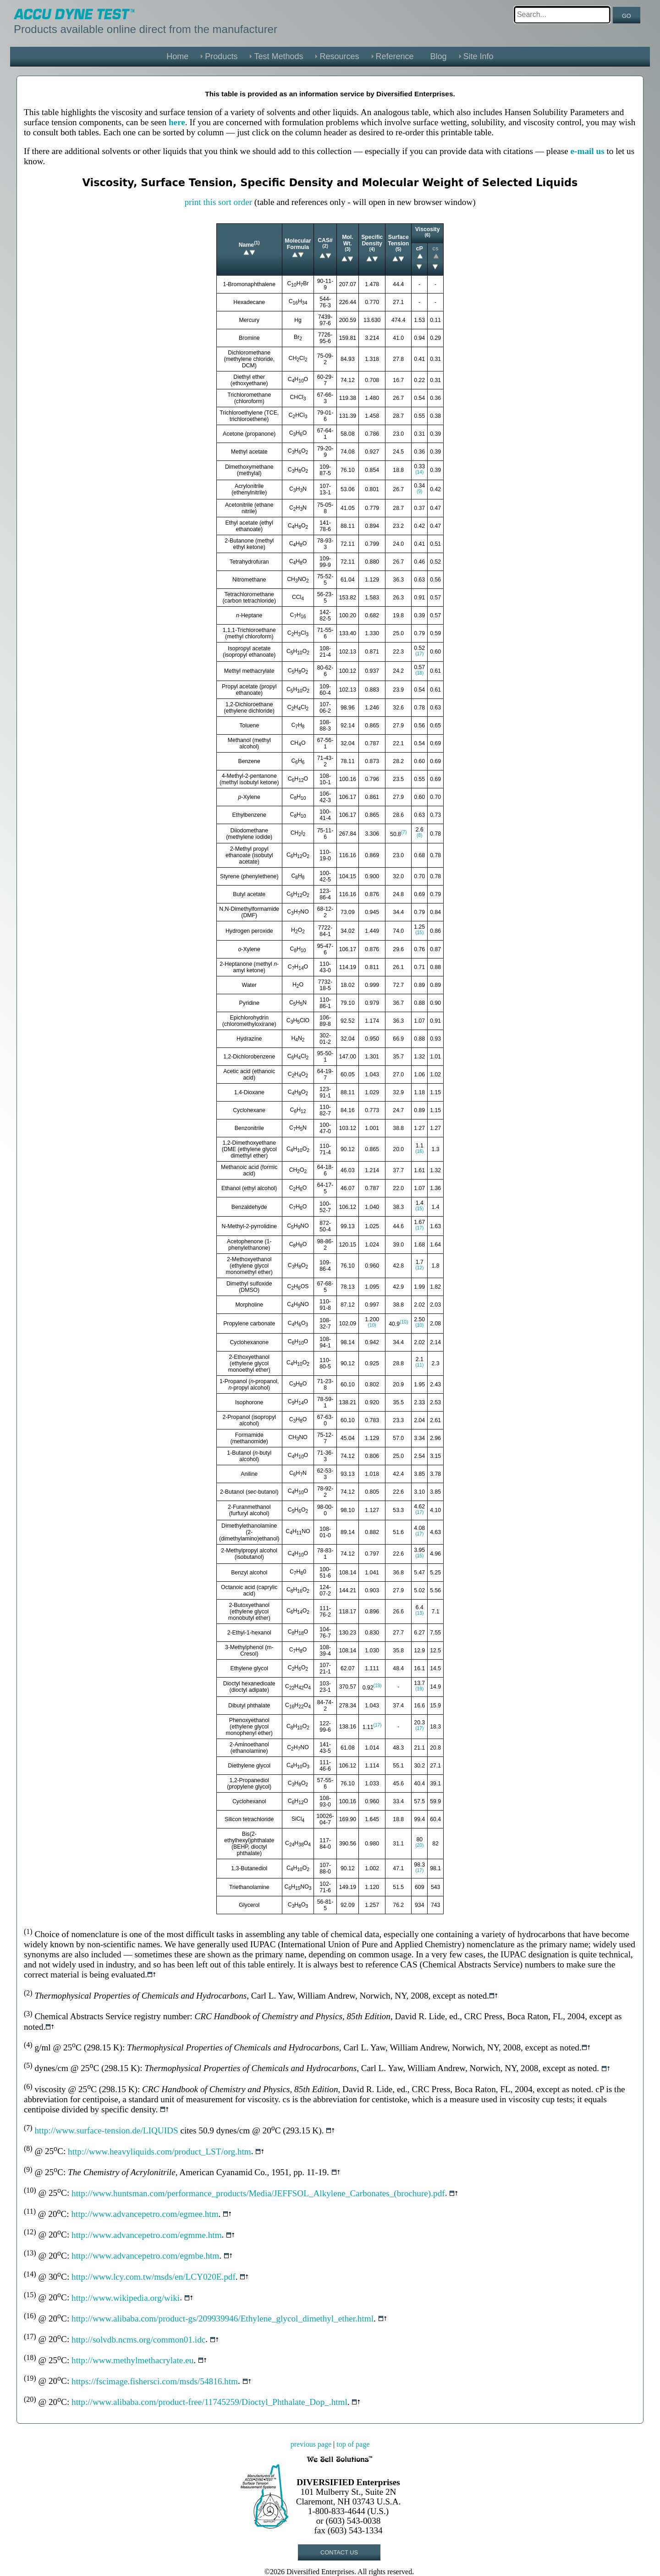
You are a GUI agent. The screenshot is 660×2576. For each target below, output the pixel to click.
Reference (395, 56)
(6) (427, 235)
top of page (352, 2444)
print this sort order (218, 202)
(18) (419, 673)
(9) (420, 491)
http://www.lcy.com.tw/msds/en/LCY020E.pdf (154, 2277)
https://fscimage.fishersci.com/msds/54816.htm (155, 2381)
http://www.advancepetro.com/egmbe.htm (145, 2255)
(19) (378, 1685)
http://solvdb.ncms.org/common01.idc (138, 2339)
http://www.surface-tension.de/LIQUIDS (106, 2130)
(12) (419, 1267)
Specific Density (372, 240)
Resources (339, 56)
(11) (419, 1365)
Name (246, 245)
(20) (419, 1845)
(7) (404, 832)
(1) (257, 242)
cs (435, 248)
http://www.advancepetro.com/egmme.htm (147, 2235)
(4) (372, 249)
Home (177, 56)
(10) (372, 1325)
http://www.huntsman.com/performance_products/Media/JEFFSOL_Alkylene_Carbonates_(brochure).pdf (258, 2193)
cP (419, 248)
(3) (348, 249)
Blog (438, 56)
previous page (311, 2444)
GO (626, 15)
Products (221, 56)
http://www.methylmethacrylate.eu (132, 2360)
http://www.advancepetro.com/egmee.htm (144, 2214)
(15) (419, 932)
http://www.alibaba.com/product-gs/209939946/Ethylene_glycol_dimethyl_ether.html (223, 2318)
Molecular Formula (298, 244)
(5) (399, 249)
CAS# (325, 240)
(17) (419, 653)
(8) (420, 835)
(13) (419, 1613)
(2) (325, 246)
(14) (419, 472)
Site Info (478, 56)
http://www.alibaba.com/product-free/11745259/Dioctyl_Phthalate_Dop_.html (209, 2402)
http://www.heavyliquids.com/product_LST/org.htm (159, 2151)
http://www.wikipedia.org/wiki (126, 2298)
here (177, 122)
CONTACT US (339, 2552)
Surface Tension (398, 240)
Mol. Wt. (347, 240)
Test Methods (278, 56)
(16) (419, 1151)
